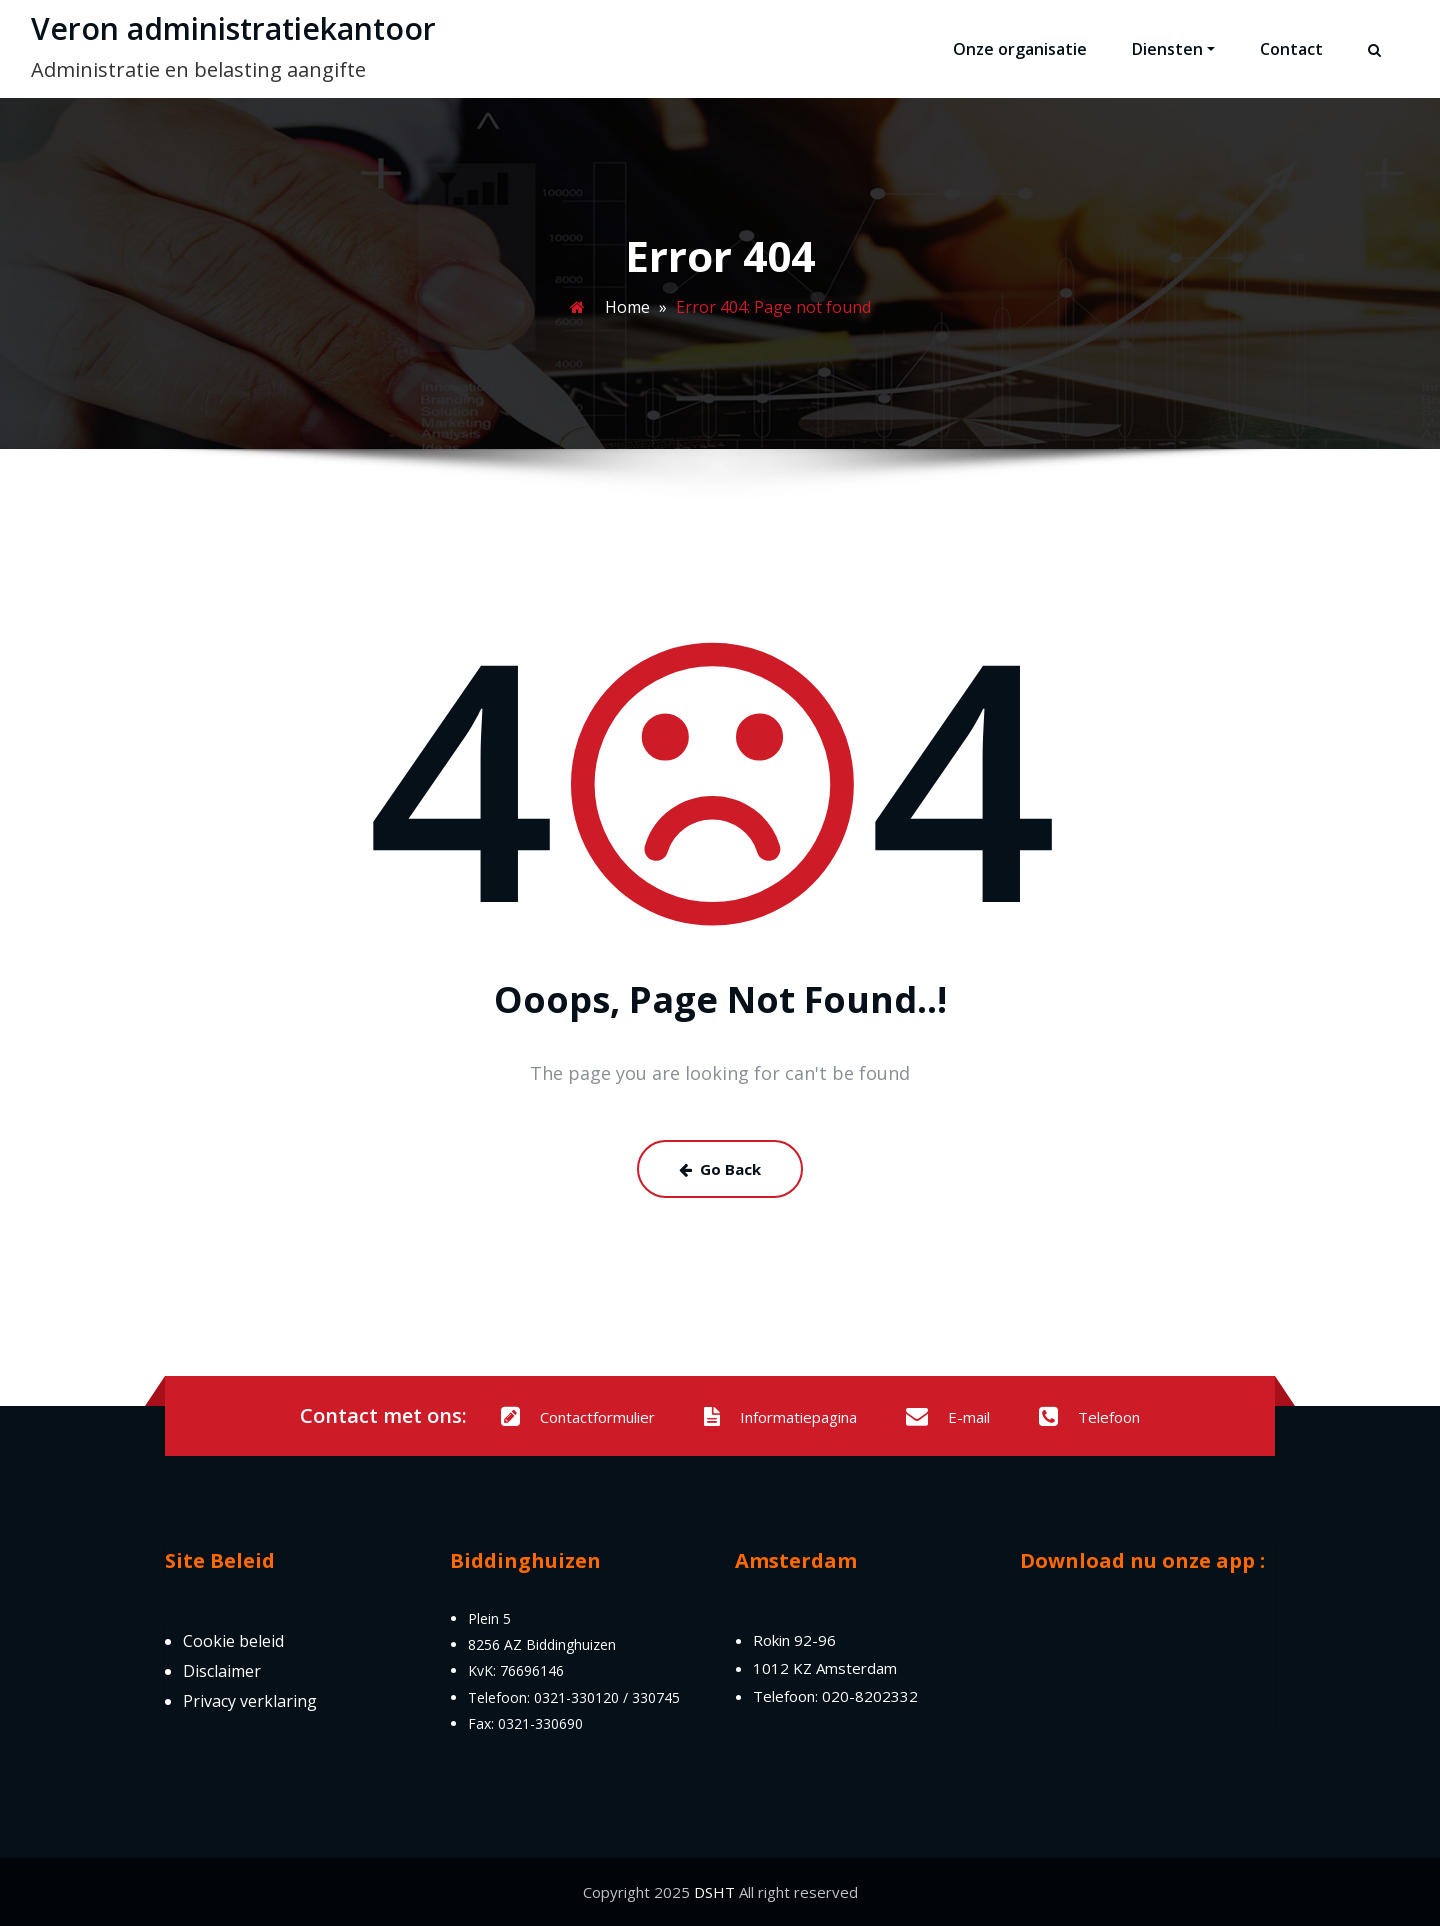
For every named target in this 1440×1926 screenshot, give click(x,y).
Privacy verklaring (250, 1701)
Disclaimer (222, 1671)
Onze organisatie (1020, 49)
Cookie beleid (233, 1641)
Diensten (1173, 49)
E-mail (948, 1417)
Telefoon (1089, 1417)
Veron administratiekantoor (233, 28)
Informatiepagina (780, 1417)
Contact (1291, 49)
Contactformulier (578, 1417)
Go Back (720, 1169)
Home (627, 307)
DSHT (714, 1892)
